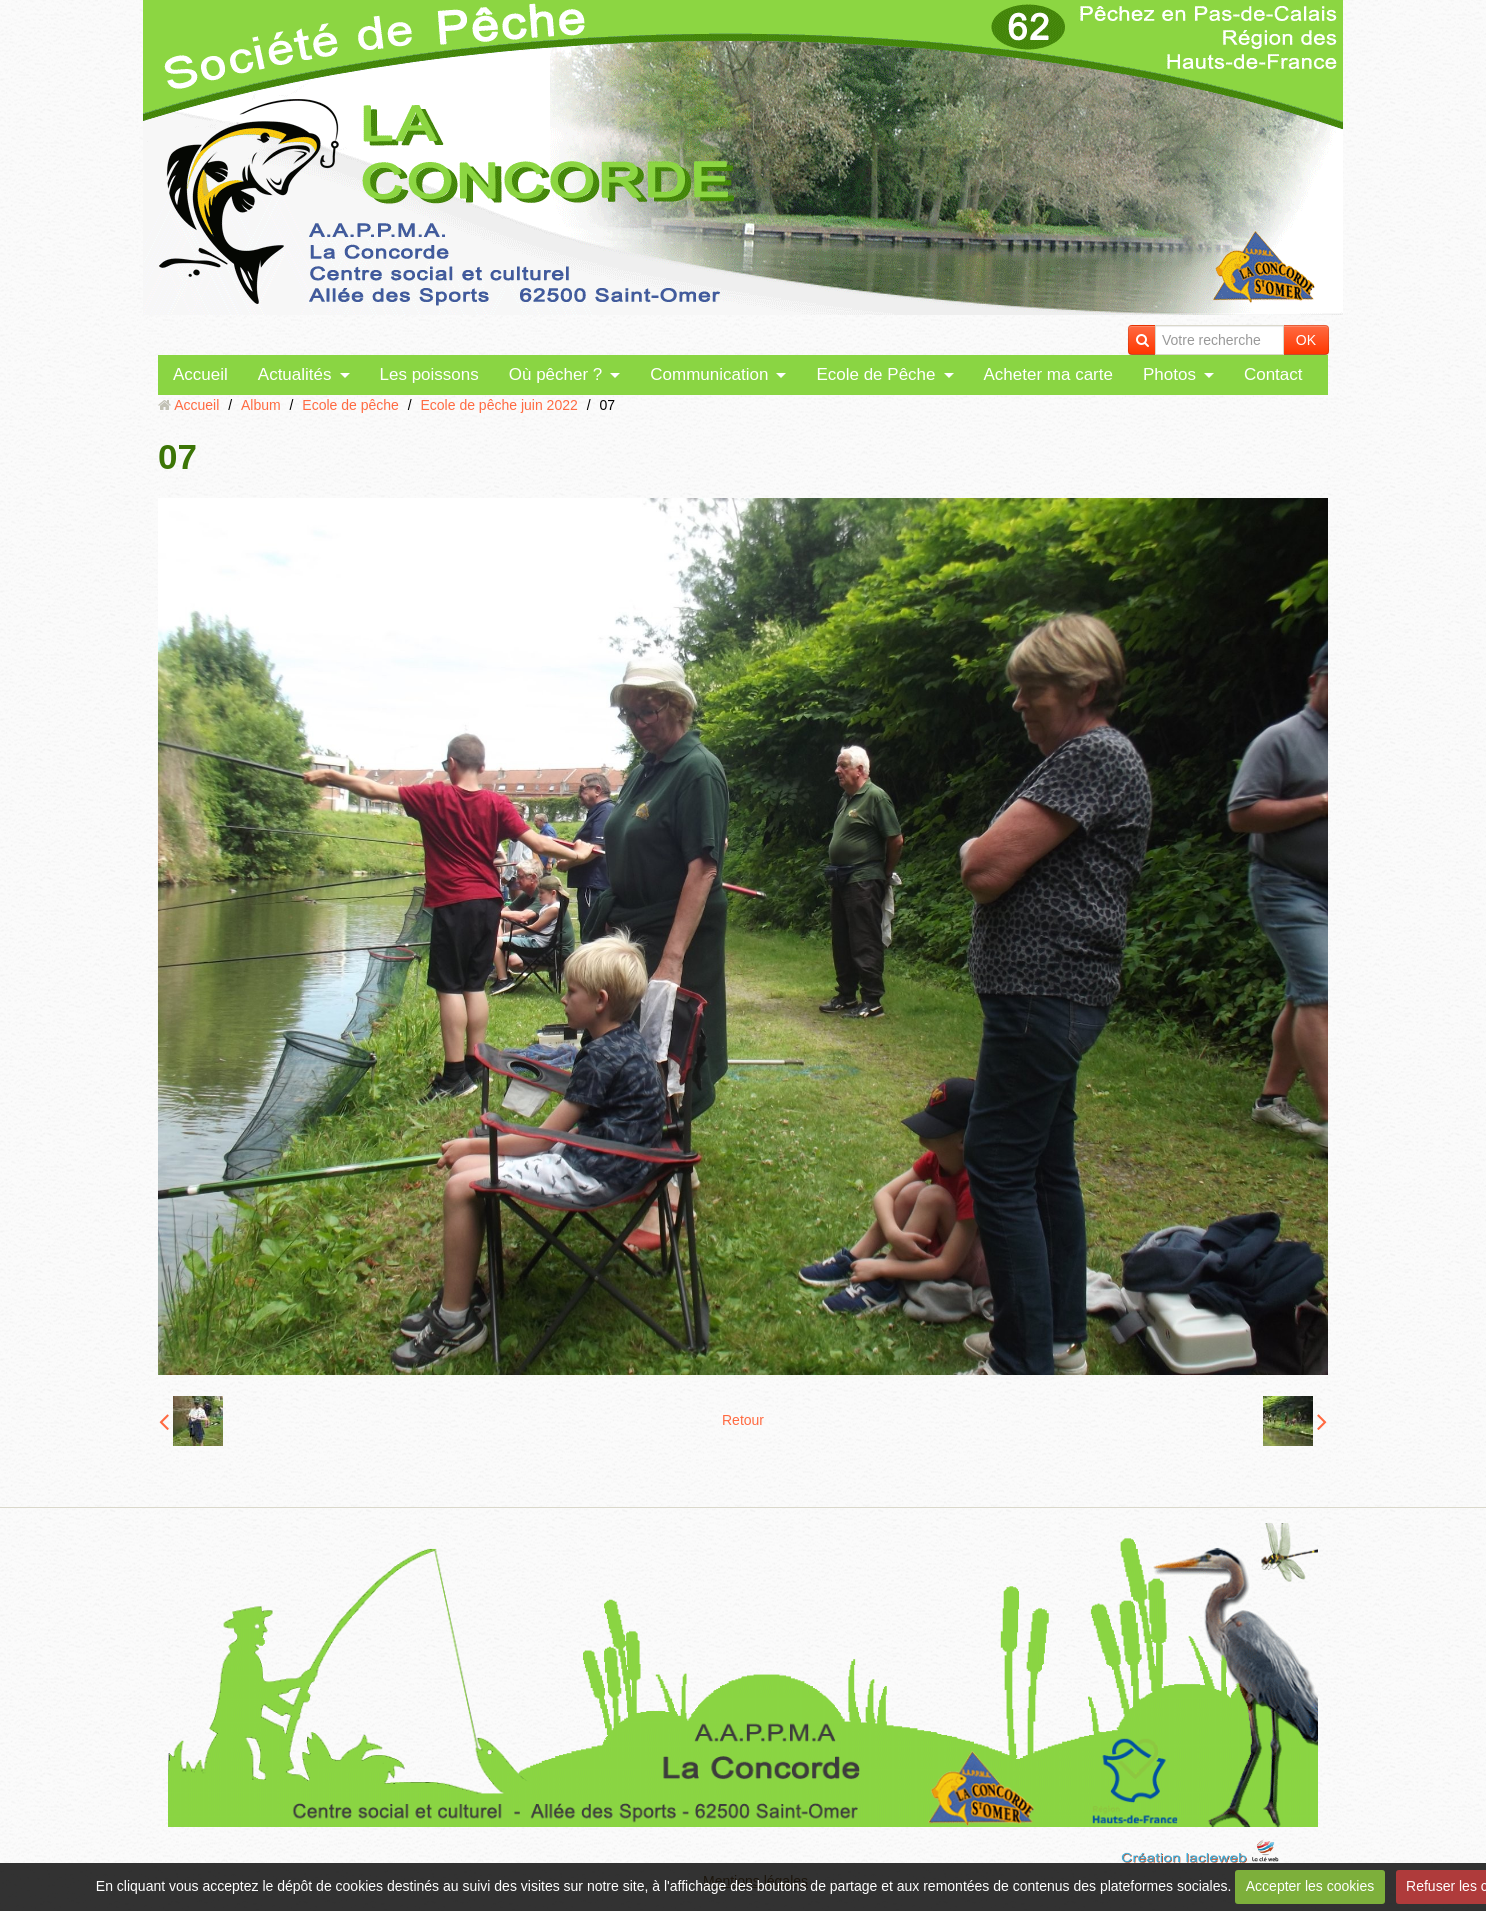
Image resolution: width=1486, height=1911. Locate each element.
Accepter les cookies (1310, 1886)
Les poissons (429, 374)
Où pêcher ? (556, 374)
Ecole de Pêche (875, 374)
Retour (743, 1420)
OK (1306, 340)
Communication (709, 374)
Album (261, 405)
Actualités (295, 374)
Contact (1273, 374)
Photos (1169, 374)
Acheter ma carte (1048, 374)
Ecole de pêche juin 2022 (499, 405)
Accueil (200, 374)
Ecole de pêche (350, 405)
